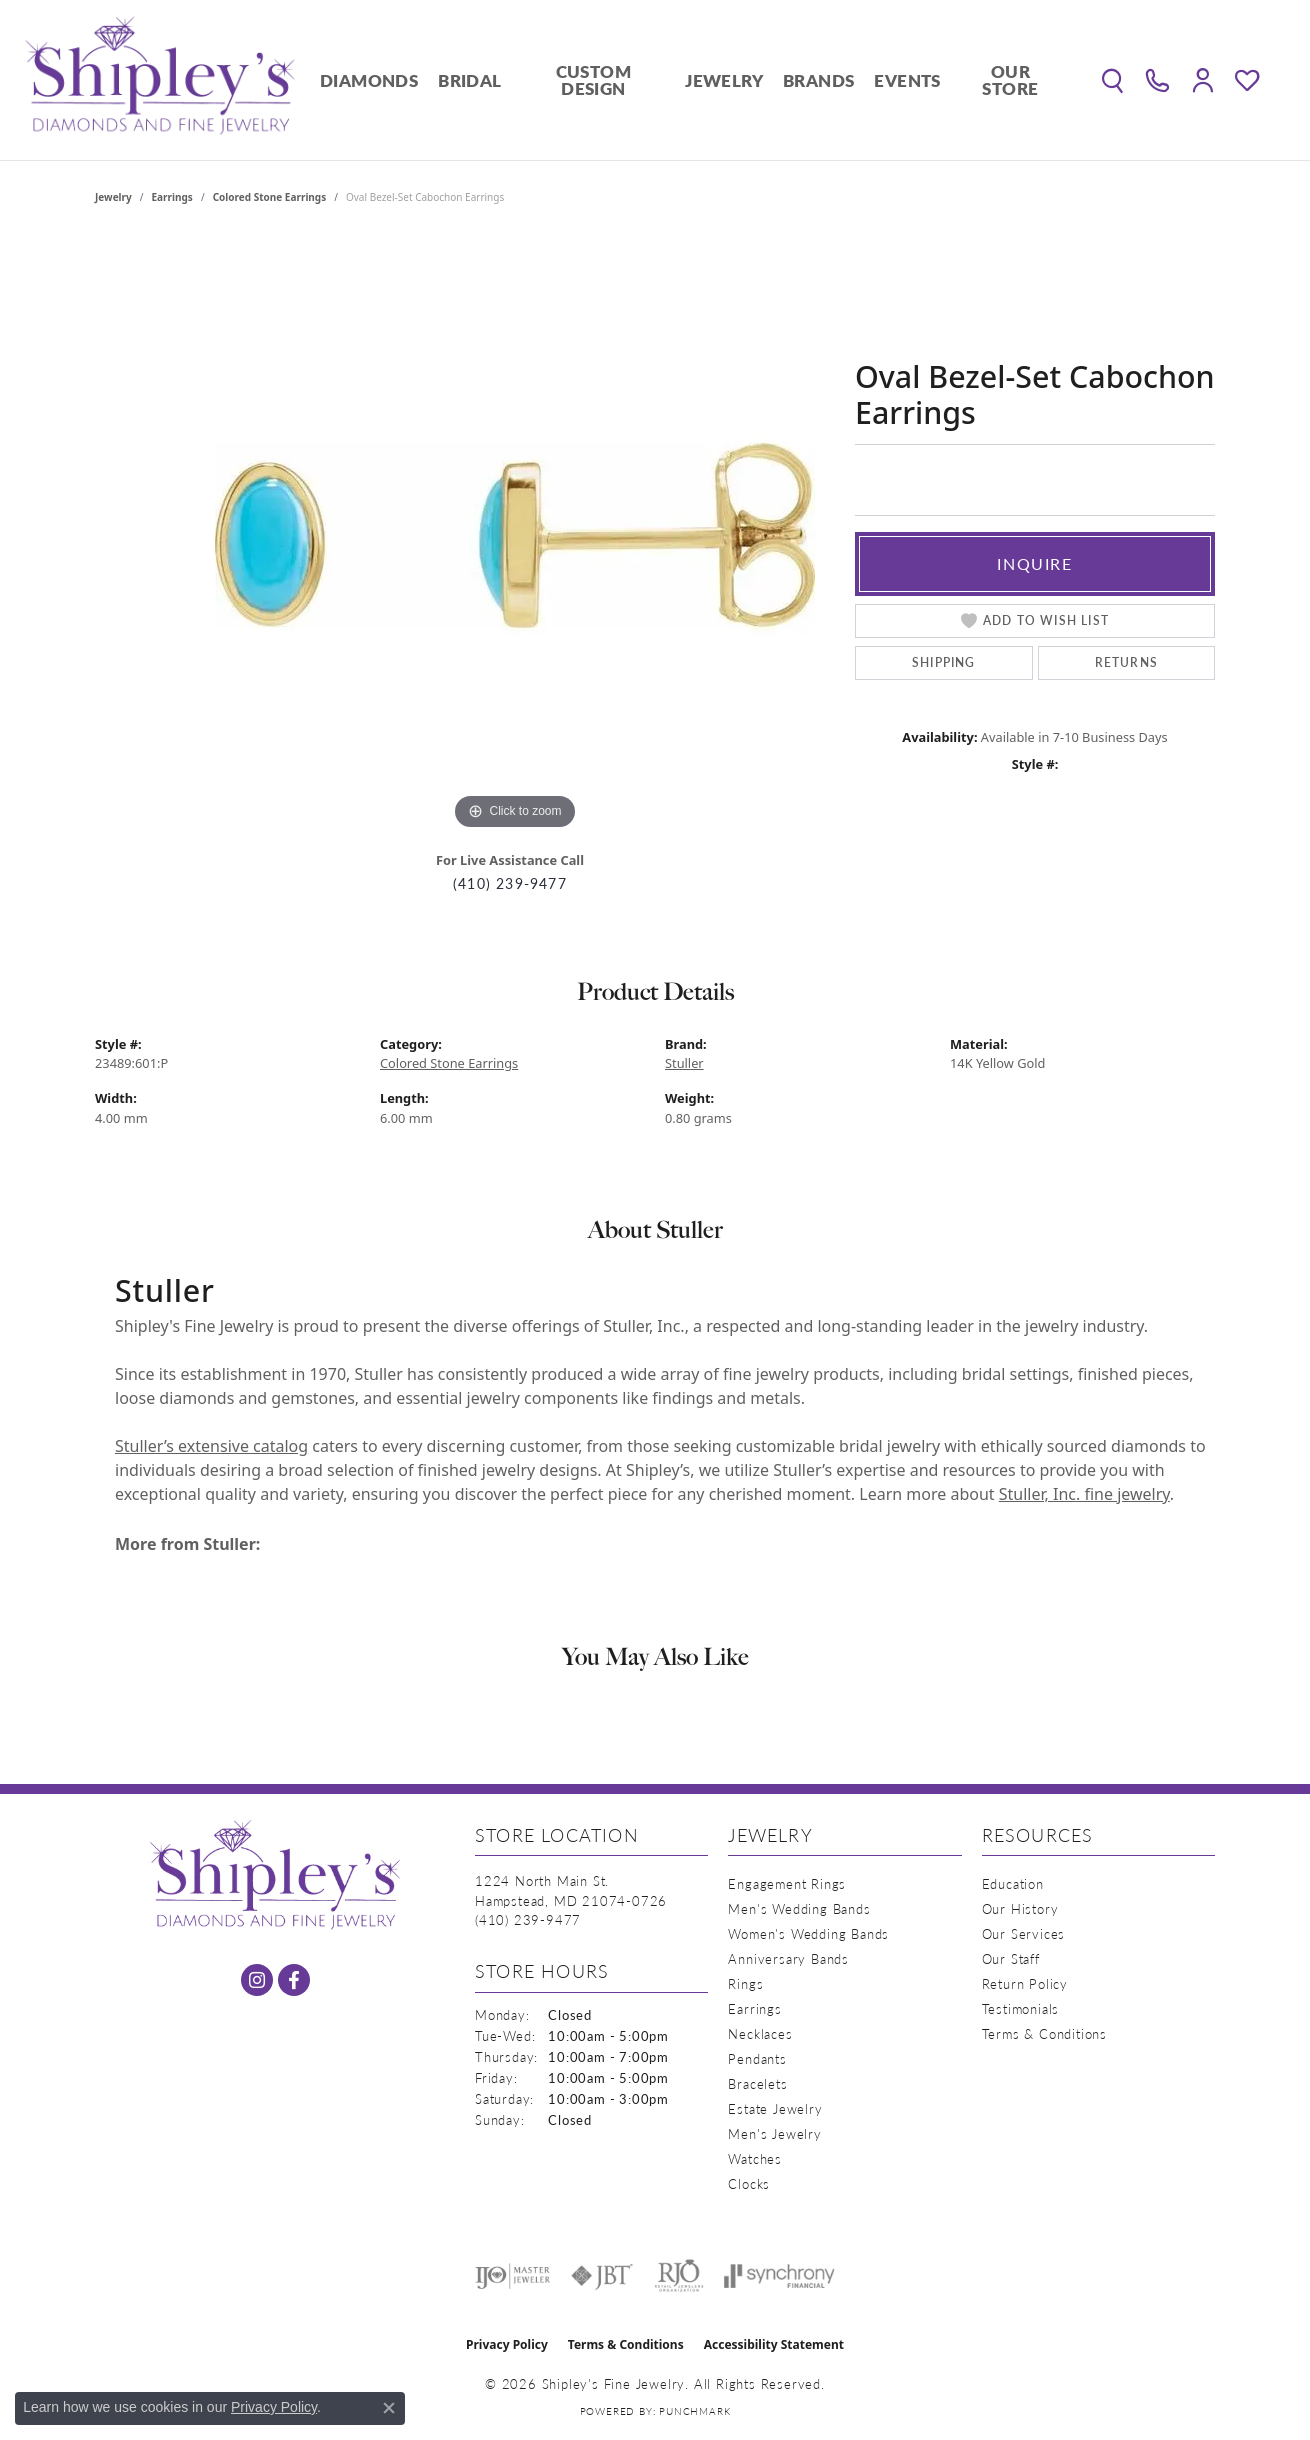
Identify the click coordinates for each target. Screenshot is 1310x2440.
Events (907, 80)
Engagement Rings (787, 1883)
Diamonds (369, 80)
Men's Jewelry (774, 2133)
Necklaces (760, 2033)
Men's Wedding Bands (799, 1908)
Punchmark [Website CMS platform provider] (694, 2411)
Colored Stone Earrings (270, 197)
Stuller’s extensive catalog (211, 1446)
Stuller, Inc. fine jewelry (1084, 1494)
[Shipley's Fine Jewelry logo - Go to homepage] (160, 80)
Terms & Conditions (1044, 2033)
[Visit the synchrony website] (779, 2276)
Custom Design (593, 79)
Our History (1020, 1908)
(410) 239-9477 (510, 883)
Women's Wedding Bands (808, 1933)
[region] (515, 535)
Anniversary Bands (788, 1958)
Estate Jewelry (775, 2108)
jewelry (113, 197)
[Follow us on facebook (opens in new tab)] (294, 1980)
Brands (818, 80)
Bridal (469, 80)
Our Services (1024, 1933)
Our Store (1010, 79)
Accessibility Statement (774, 2344)
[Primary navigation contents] (690, 80)
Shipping (944, 662)
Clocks (749, 2183)
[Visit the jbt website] (602, 2276)
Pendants (757, 2058)
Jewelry (724, 80)
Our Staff (1011, 1958)
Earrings (172, 197)
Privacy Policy (507, 2344)
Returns (1126, 662)
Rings (745, 1983)
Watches (755, 2158)
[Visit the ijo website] (512, 2276)
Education (1013, 1883)
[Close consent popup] (389, 2408)
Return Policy (1025, 1983)
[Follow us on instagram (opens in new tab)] (257, 1980)
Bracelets (757, 2083)
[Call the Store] (528, 1919)
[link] (1157, 80)
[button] (1112, 80)
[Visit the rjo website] (679, 2276)
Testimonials (1021, 2008)
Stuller (684, 1063)
